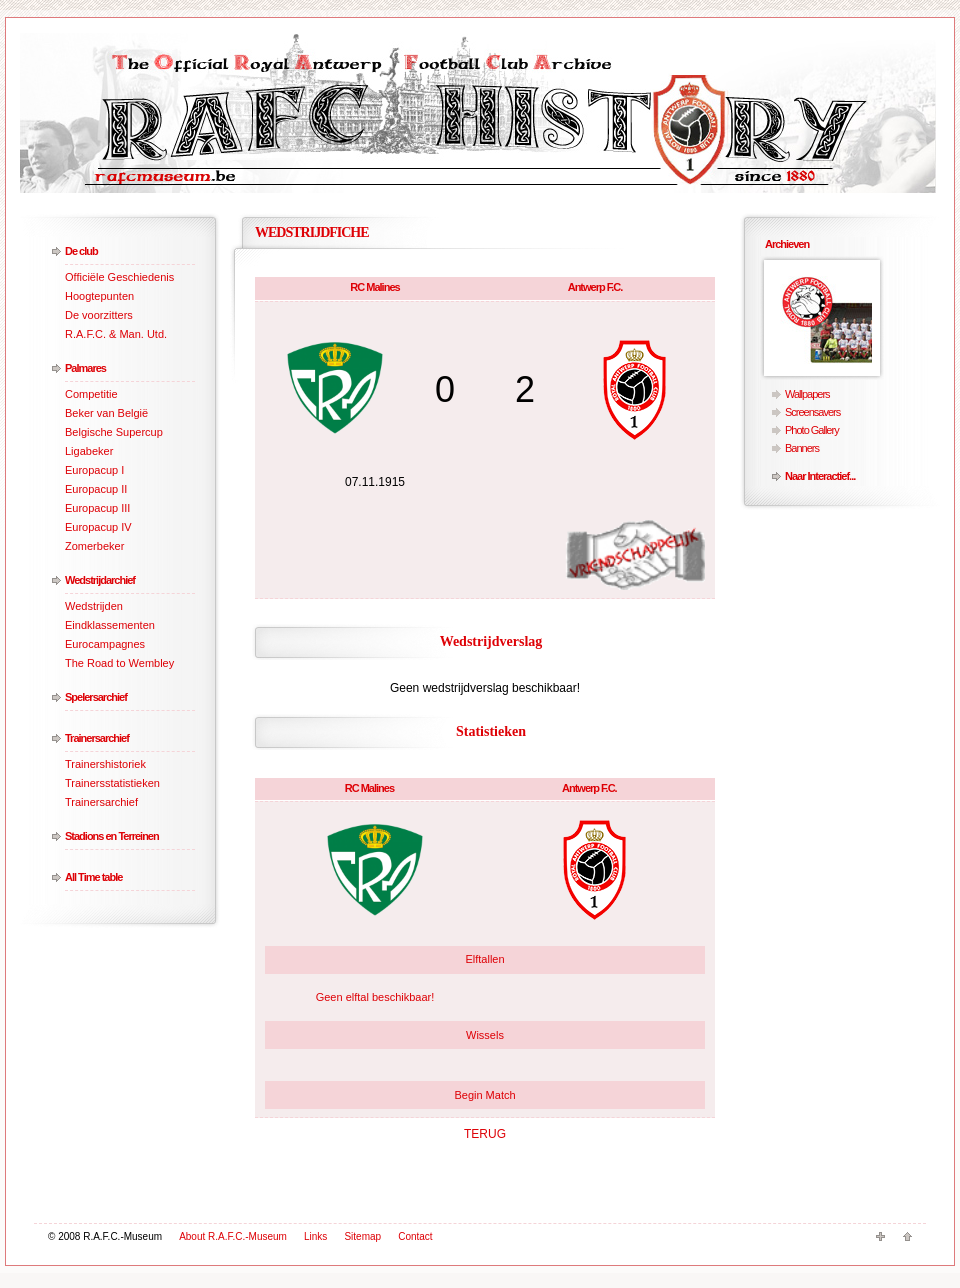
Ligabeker (89, 451)
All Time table (93, 877)
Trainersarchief (97, 738)
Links (315, 1236)
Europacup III (97, 508)
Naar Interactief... (820, 476)
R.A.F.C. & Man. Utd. (116, 334)
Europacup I (94, 470)
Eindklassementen (110, 625)
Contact (415, 1236)
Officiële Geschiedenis (119, 277)
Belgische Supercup (114, 432)
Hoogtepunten (99, 296)
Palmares (85, 368)
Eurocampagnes (105, 644)
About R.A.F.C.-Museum (233, 1236)
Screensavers (812, 412)
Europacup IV (98, 527)
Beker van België (106, 413)
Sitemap (362, 1236)
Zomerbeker (94, 546)
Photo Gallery (812, 430)
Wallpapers (807, 394)
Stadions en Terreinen (112, 836)
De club (81, 251)
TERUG (485, 1134)
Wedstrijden (94, 606)
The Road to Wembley (119, 663)
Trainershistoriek (105, 764)
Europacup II (96, 489)
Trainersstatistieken (112, 783)
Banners (802, 448)
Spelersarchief (96, 697)
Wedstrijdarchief (100, 580)
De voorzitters (99, 315)
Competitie (91, 394)
